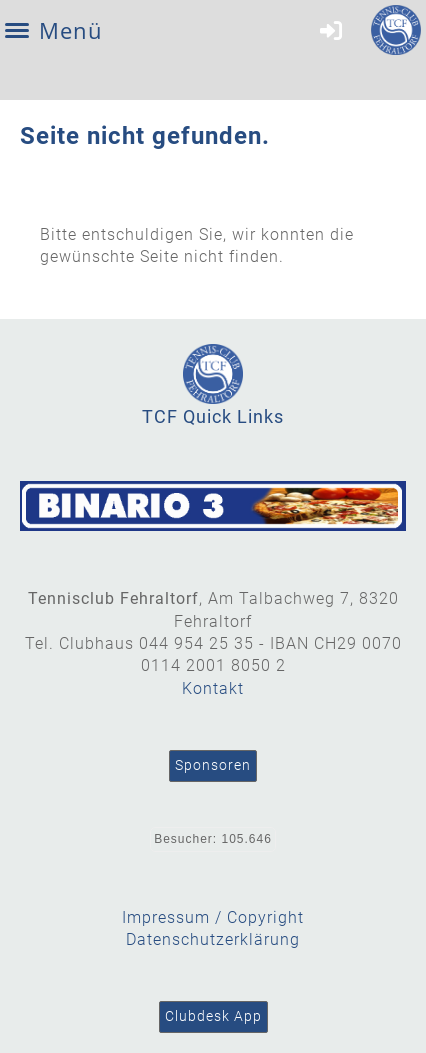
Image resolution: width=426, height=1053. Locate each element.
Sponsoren (213, 765)
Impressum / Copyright (213, 917)
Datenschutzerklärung (213, 939)
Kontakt (213, 688)
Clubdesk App (213, 1016)
